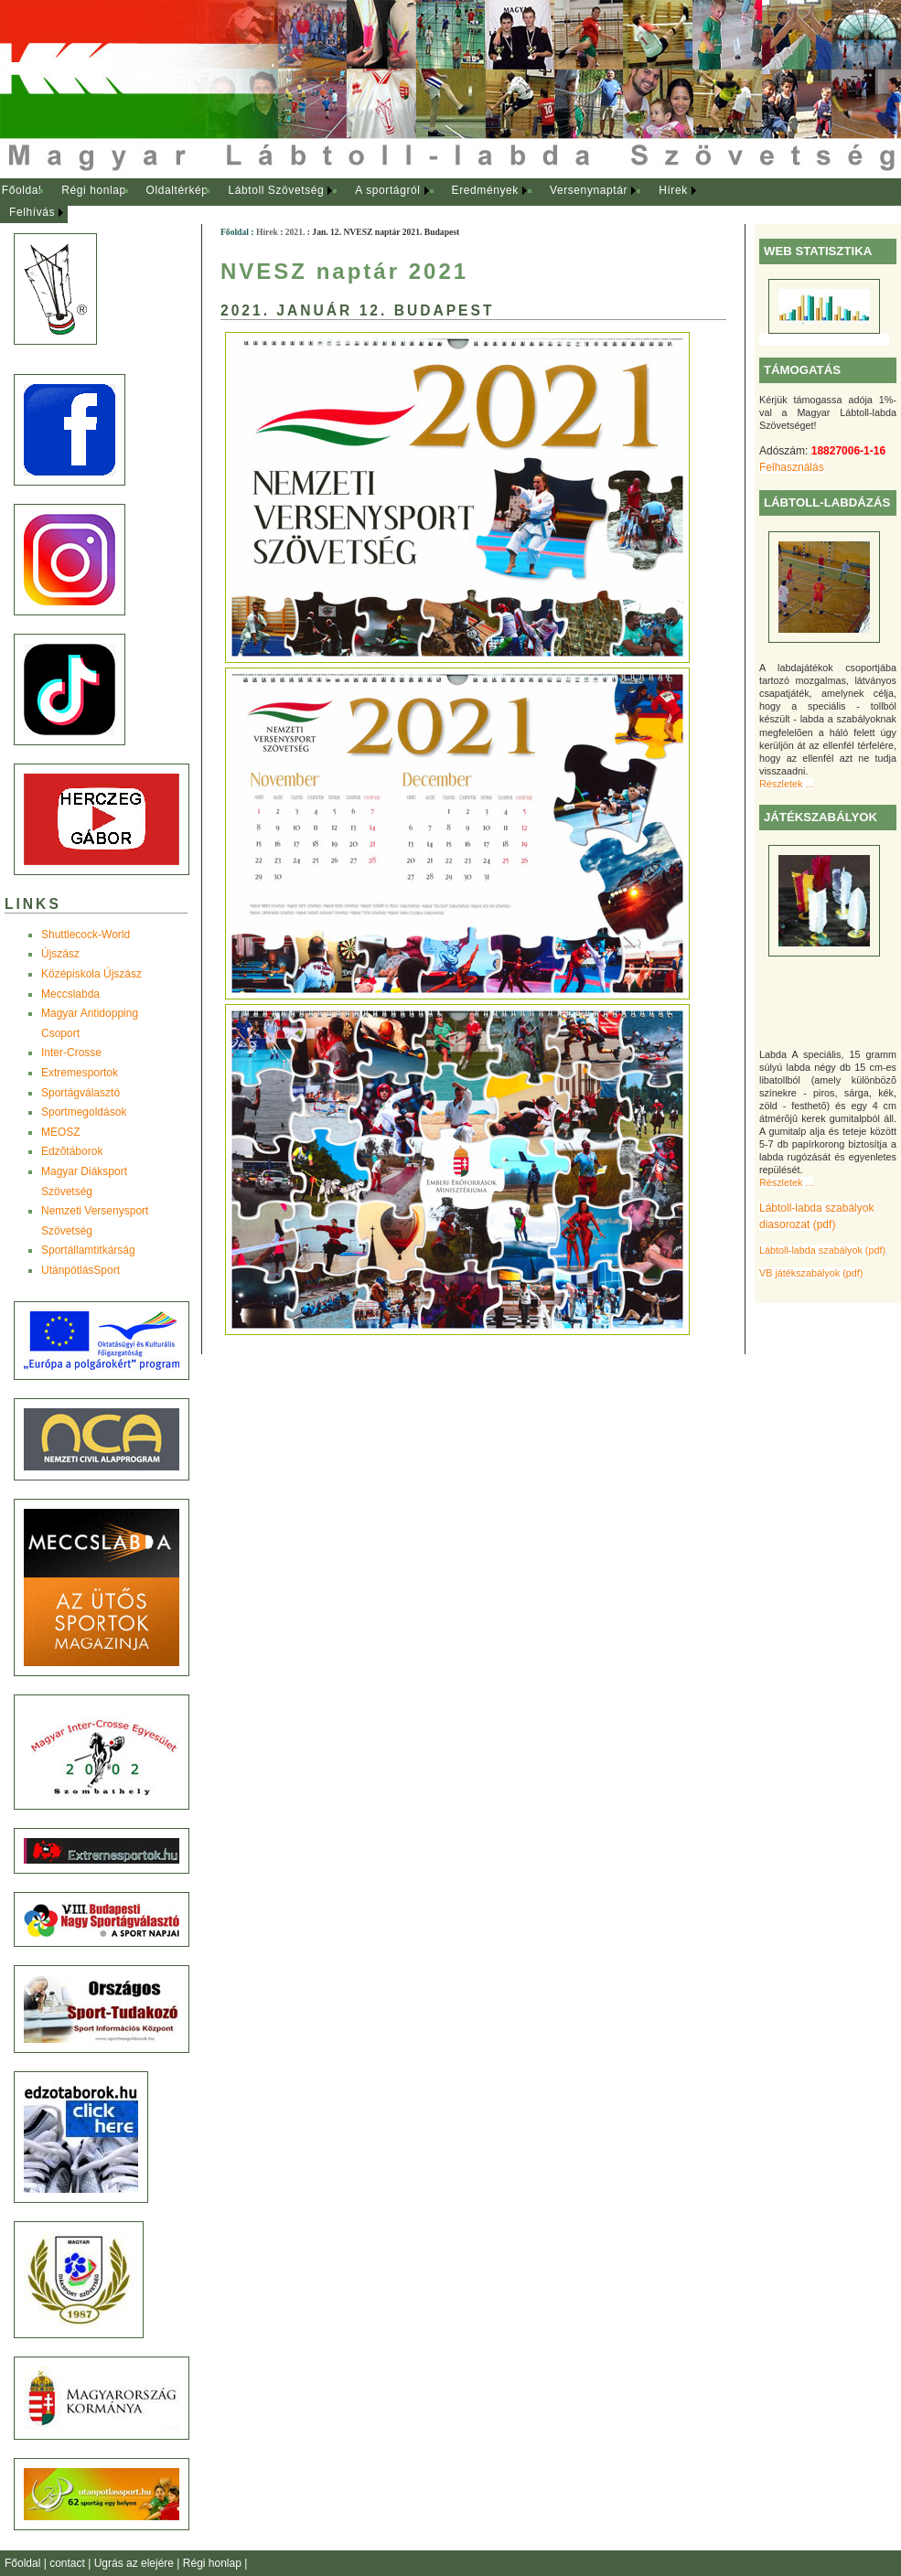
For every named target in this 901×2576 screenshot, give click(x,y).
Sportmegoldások (83, 1112)
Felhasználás (791, 467)
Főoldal (22, 190)
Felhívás (32, 212)
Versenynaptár (588, 190)
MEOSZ (60, 1132)
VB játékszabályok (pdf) (811, 1272)
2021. (295, 232)
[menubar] (366, 201)
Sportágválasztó (80, 1092)
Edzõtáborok (71, 1151)
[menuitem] (21, 191)
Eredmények (485, 190)
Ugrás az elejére (135, 2563)
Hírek (673, 190)
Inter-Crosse (71, 1052)
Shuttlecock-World (85, 934)
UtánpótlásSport (80, 1270)
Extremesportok (79, 1072)
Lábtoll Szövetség (276, 190)
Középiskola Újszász (91, 973)
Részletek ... (786, 783)
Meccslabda (70, 994)
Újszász (60, 953)
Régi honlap (93, 190)
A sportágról (387, 190)
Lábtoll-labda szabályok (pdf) (822, 1250)
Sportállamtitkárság (88, 1250)
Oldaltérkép (177, 190)
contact (68, 2563)
